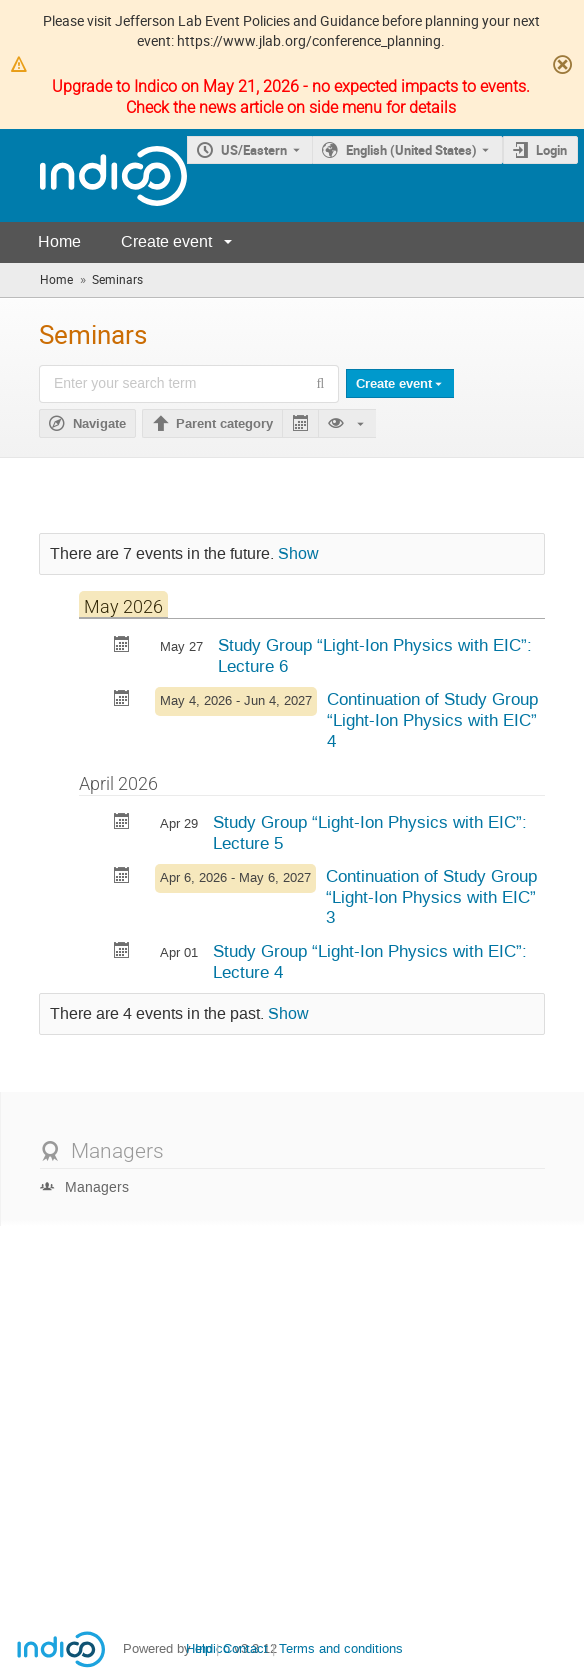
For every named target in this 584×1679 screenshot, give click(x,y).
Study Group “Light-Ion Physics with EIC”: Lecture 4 (370, 961)
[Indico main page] (93, 175)
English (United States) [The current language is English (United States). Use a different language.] (411, 150)
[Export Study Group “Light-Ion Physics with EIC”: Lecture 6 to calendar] (122, 646)
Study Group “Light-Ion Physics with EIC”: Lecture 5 (370, 832)
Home (59, 241)
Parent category (224, 424)
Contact (245, 1648)
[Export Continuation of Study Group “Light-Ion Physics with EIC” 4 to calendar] (122, 700)
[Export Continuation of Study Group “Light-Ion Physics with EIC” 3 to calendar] (122, 877)
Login (551, 150)
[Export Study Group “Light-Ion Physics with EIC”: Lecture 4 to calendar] (122, 952)
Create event (166, 241)
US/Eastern (254, 150)
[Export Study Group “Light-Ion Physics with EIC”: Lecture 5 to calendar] (122, 823)
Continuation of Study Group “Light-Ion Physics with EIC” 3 (431, 896)
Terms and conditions (341, 1648)
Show (298, 554)
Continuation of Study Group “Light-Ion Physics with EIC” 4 (432, 719)
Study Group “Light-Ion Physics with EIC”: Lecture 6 (375, 655)
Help (199, 1648)
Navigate (99, 424)
